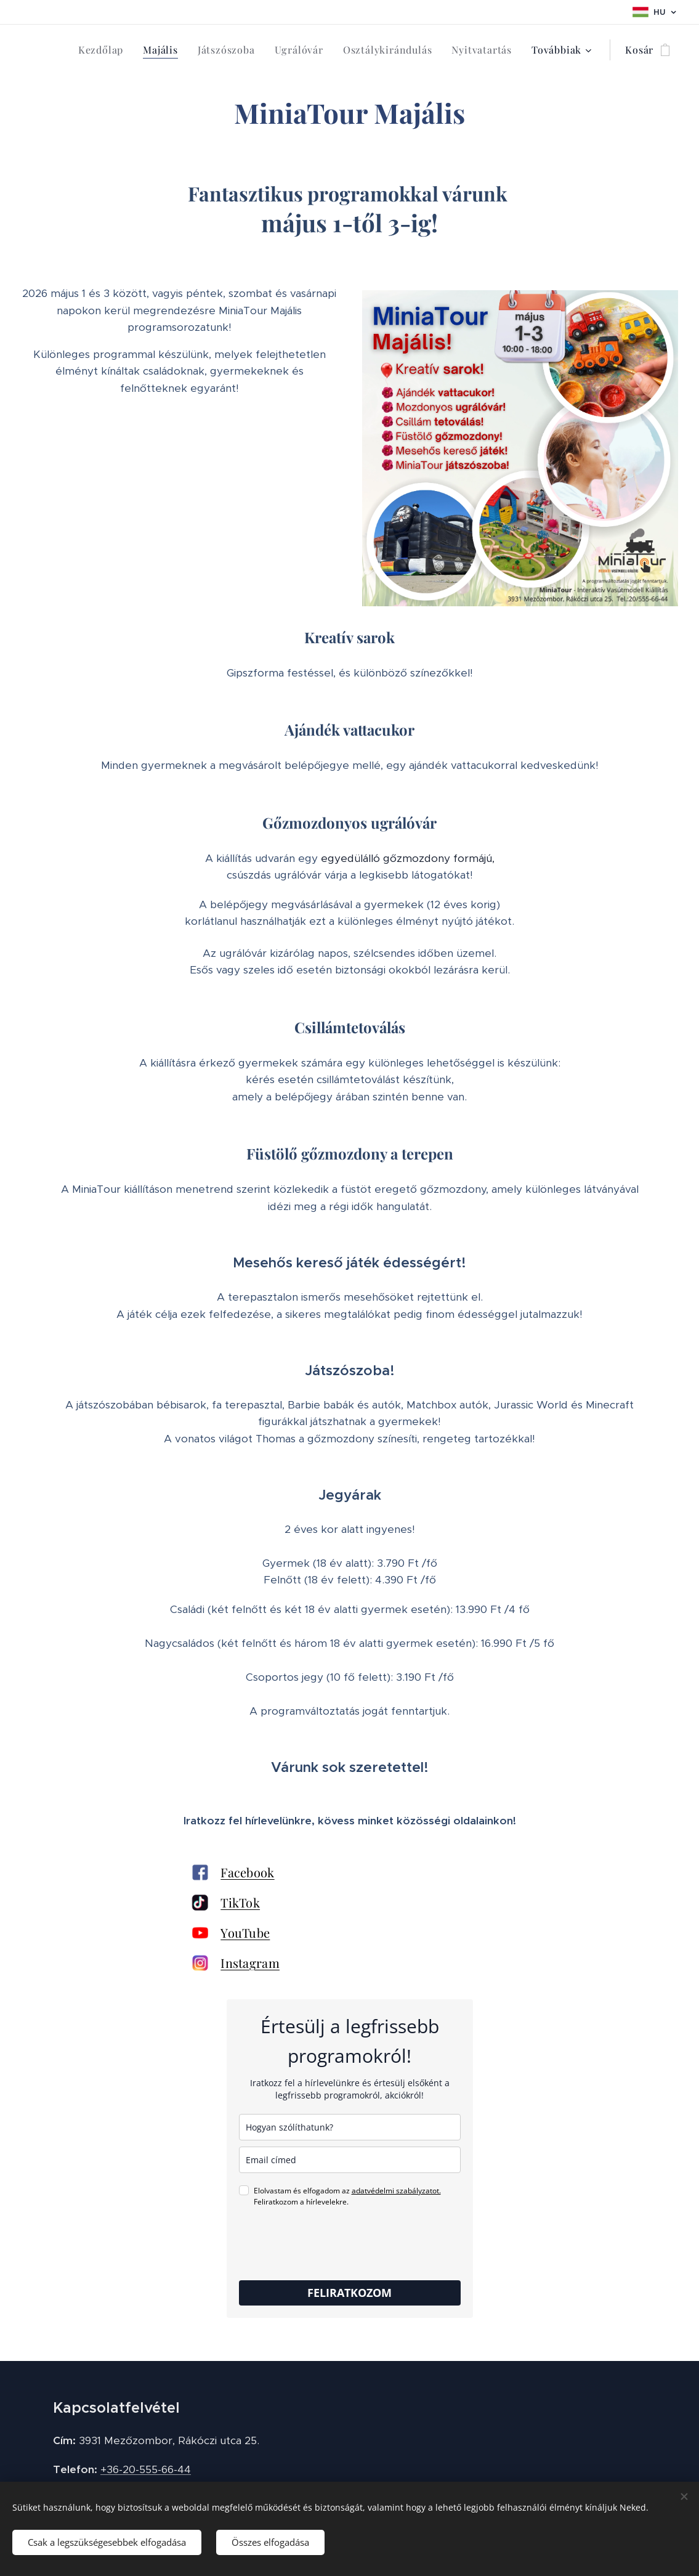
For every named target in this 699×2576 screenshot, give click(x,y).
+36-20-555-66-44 (145, 2469)
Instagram (250, 1962)
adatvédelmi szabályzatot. (396, 2190)
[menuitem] (104, 50)
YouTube (245, 1932)
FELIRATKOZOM (349, 2292)
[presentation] (332, 2244)
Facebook (247, 1872)
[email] (350, 2160)
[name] (350, 2127)
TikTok (240, 1902)
